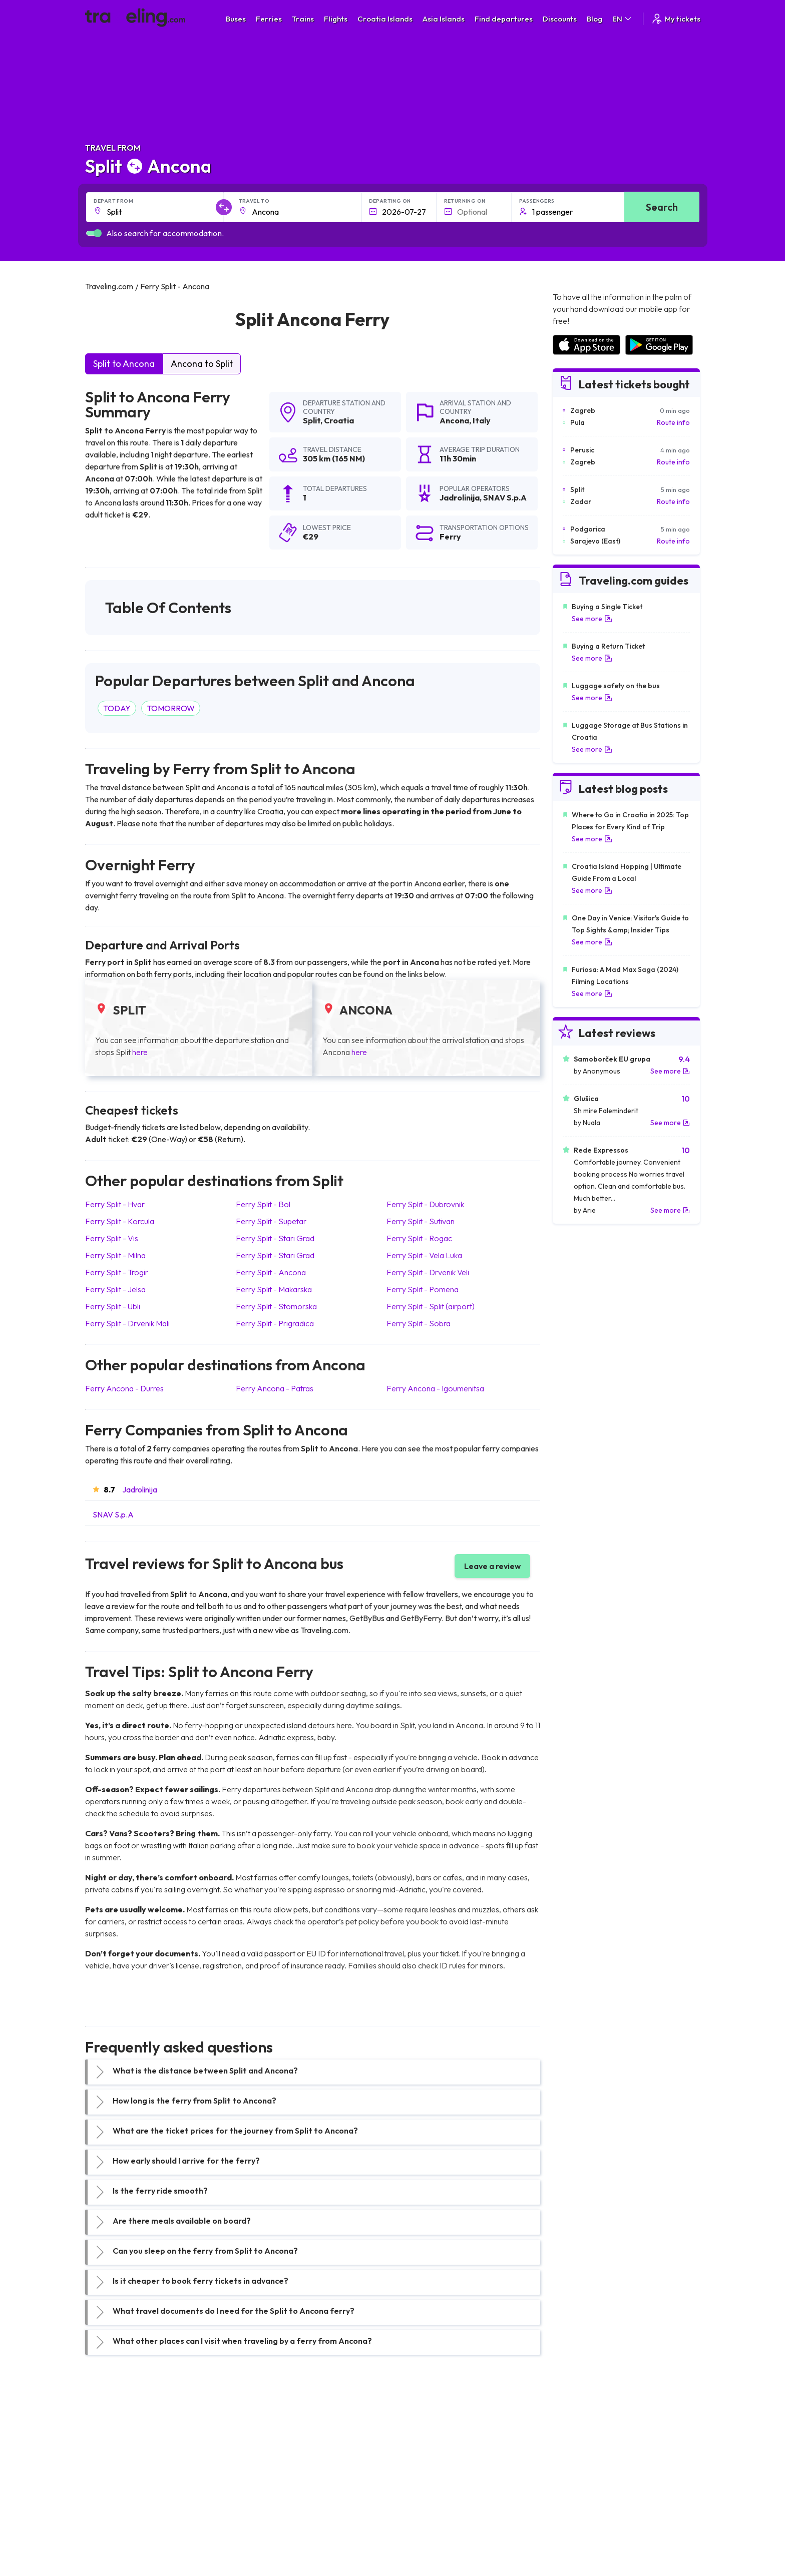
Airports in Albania (580, 2512)
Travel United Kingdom (126, 2438)
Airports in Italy (575, 2491)
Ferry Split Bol (263, 1204)
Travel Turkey (111, 2491)
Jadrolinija (139, 1489)
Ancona (454, 420)
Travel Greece (113, 2470)
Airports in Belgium (581, 2533)
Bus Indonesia (266, 2543)
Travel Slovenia (114, 2522)
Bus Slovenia (264, 2470)
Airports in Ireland (579, 2459)
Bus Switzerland (269, 2522)
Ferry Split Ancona (271, 1272)
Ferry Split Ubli (112, 1306)
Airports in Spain (577, 2438)
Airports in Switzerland (587, 2480)
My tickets (675, 19)
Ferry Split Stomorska (276, 1306)
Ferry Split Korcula (119, 1221)
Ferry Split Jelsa (115, 1289)
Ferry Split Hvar (115, 1204)
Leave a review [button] (492, 1566)
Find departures (504, 19)
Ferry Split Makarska (274, 1289)
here (140, 1052)
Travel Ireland (112, 2533)
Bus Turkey (261, 2533)
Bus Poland (261, 2512)
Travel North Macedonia (128, 2449)
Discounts (560, 19)
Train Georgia (420, 2470)
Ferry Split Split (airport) (430, 1306)
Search (662, 207)
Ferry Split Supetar (271, 1221)
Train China (416, 2459)
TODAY (117, 708)
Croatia (339, 420)
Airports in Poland (579, 2522)
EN (622, 19)
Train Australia (421, 2480)
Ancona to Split (202, 363)
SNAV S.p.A (113, 1514)
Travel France (112, 2501)
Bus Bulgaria (263, 2449)
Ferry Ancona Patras (274, 1388)
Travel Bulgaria (114, 2459)
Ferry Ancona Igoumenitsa (435, 1388)
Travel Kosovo (113, 2543)
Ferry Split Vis (111, 1238)
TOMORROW (171, 708)
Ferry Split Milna (115, 1255)
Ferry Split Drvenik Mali (127, 1323)
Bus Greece (262, 2480)
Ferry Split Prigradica (275, 1323)
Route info (673, 422)
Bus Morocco (265, 2438)
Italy (482, 420)
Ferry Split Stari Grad (275, 1238)
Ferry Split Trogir (116, 1272)
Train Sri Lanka (421, 2449)
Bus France (261, 2491)
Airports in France (580, 2449)
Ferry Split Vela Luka (424, 1255)
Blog (594, 19)
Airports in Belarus (580, 2470)
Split (311, 420)
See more (592, 618)
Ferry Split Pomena (422, 1289)
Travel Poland (112, 2512)
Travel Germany (115, 2480)
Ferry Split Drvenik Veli (427, 1272)
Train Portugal (420, 2438)
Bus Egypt (259, 2501)
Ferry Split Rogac (419, 1238)
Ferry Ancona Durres (124, 1388)
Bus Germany (265, 2459)
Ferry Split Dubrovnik (425, 1204)
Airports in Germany (583, 2501)
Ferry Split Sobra (418, 1323)
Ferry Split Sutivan (420, 1221)
